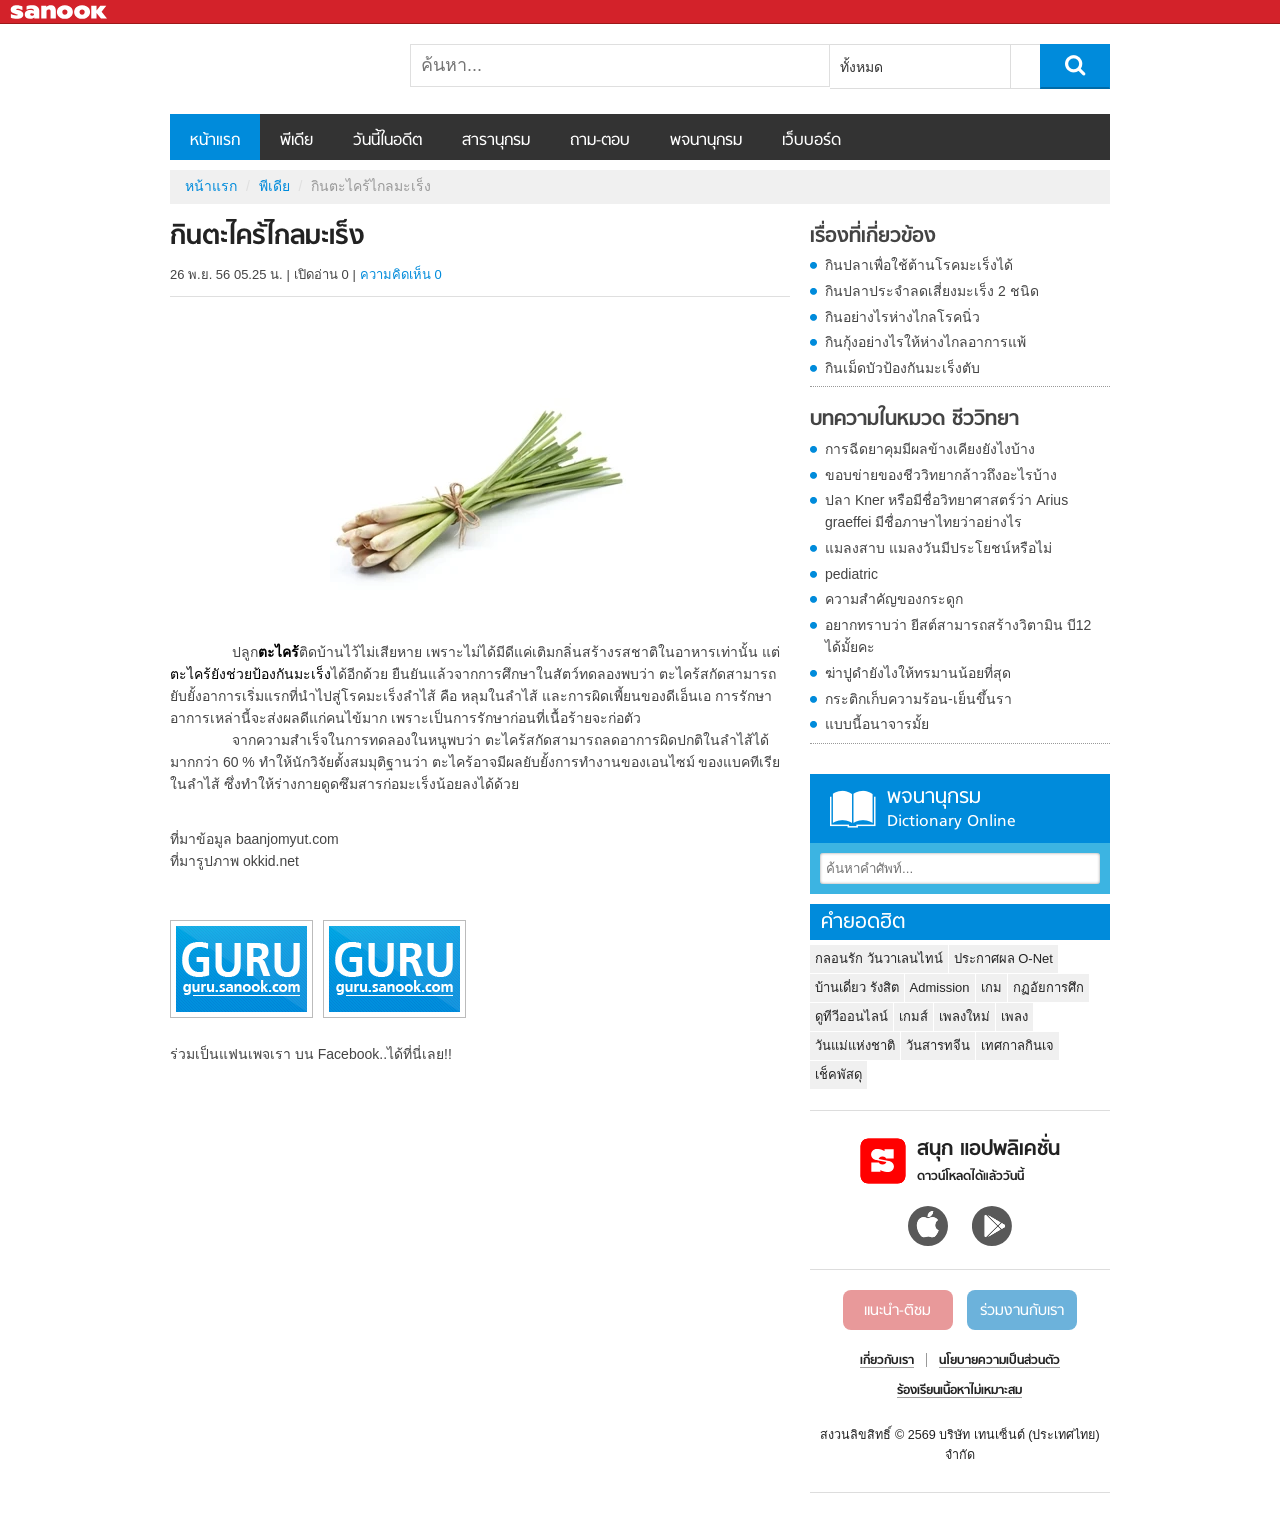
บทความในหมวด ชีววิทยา (914, 420)
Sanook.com (60, 12)
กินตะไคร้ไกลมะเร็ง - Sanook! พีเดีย (275, 69)
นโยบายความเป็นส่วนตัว (999, 1361)
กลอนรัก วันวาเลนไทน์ (879, 958)
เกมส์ (913, 1016)
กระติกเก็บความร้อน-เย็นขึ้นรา (918, 699)
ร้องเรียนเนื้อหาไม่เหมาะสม (959, 1391)
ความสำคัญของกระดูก (894, 599)
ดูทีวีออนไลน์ (851, 1016)
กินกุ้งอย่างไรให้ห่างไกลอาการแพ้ (925, 342)
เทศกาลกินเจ (1017, 1045)
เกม (991, 987)
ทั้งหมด (861, 67)
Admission (940, 987)
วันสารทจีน (938, 1045)
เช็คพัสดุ (838, 1074)
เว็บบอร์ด (811, 141)
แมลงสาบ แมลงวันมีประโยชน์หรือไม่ (938, 548)
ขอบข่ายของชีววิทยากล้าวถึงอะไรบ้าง (941, 475)
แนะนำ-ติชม (897, 1311)
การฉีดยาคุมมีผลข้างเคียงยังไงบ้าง (930, 449)
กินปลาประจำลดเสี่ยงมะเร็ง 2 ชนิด (932, 291)
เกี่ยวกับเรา (887, 1361)
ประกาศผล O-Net (1003, 958)
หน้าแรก (215, 141)
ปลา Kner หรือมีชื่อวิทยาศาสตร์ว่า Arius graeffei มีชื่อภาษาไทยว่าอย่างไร (946, 511)
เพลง (1014, 1016)
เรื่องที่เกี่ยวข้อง (873, 237)
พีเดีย (296, 141)
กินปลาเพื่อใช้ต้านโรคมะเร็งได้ (919, 265)
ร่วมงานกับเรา (1022, 1311)
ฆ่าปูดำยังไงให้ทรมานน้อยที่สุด (918, 673)
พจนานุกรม (706, 141)
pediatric (851, 574)
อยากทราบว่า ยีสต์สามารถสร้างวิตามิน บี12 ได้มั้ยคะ (958, 636)
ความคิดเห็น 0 (401, 274)
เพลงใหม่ (964, 1016)
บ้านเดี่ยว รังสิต (857, 987)
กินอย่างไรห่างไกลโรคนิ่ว (902, 317)
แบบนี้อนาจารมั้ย (877, 724)
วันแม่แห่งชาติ (855, 1045)
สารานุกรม (496, 141)
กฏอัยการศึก (1048, 987)
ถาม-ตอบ (600, 141)
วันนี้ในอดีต (387, 141)
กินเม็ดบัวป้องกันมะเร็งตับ (902, 368)
